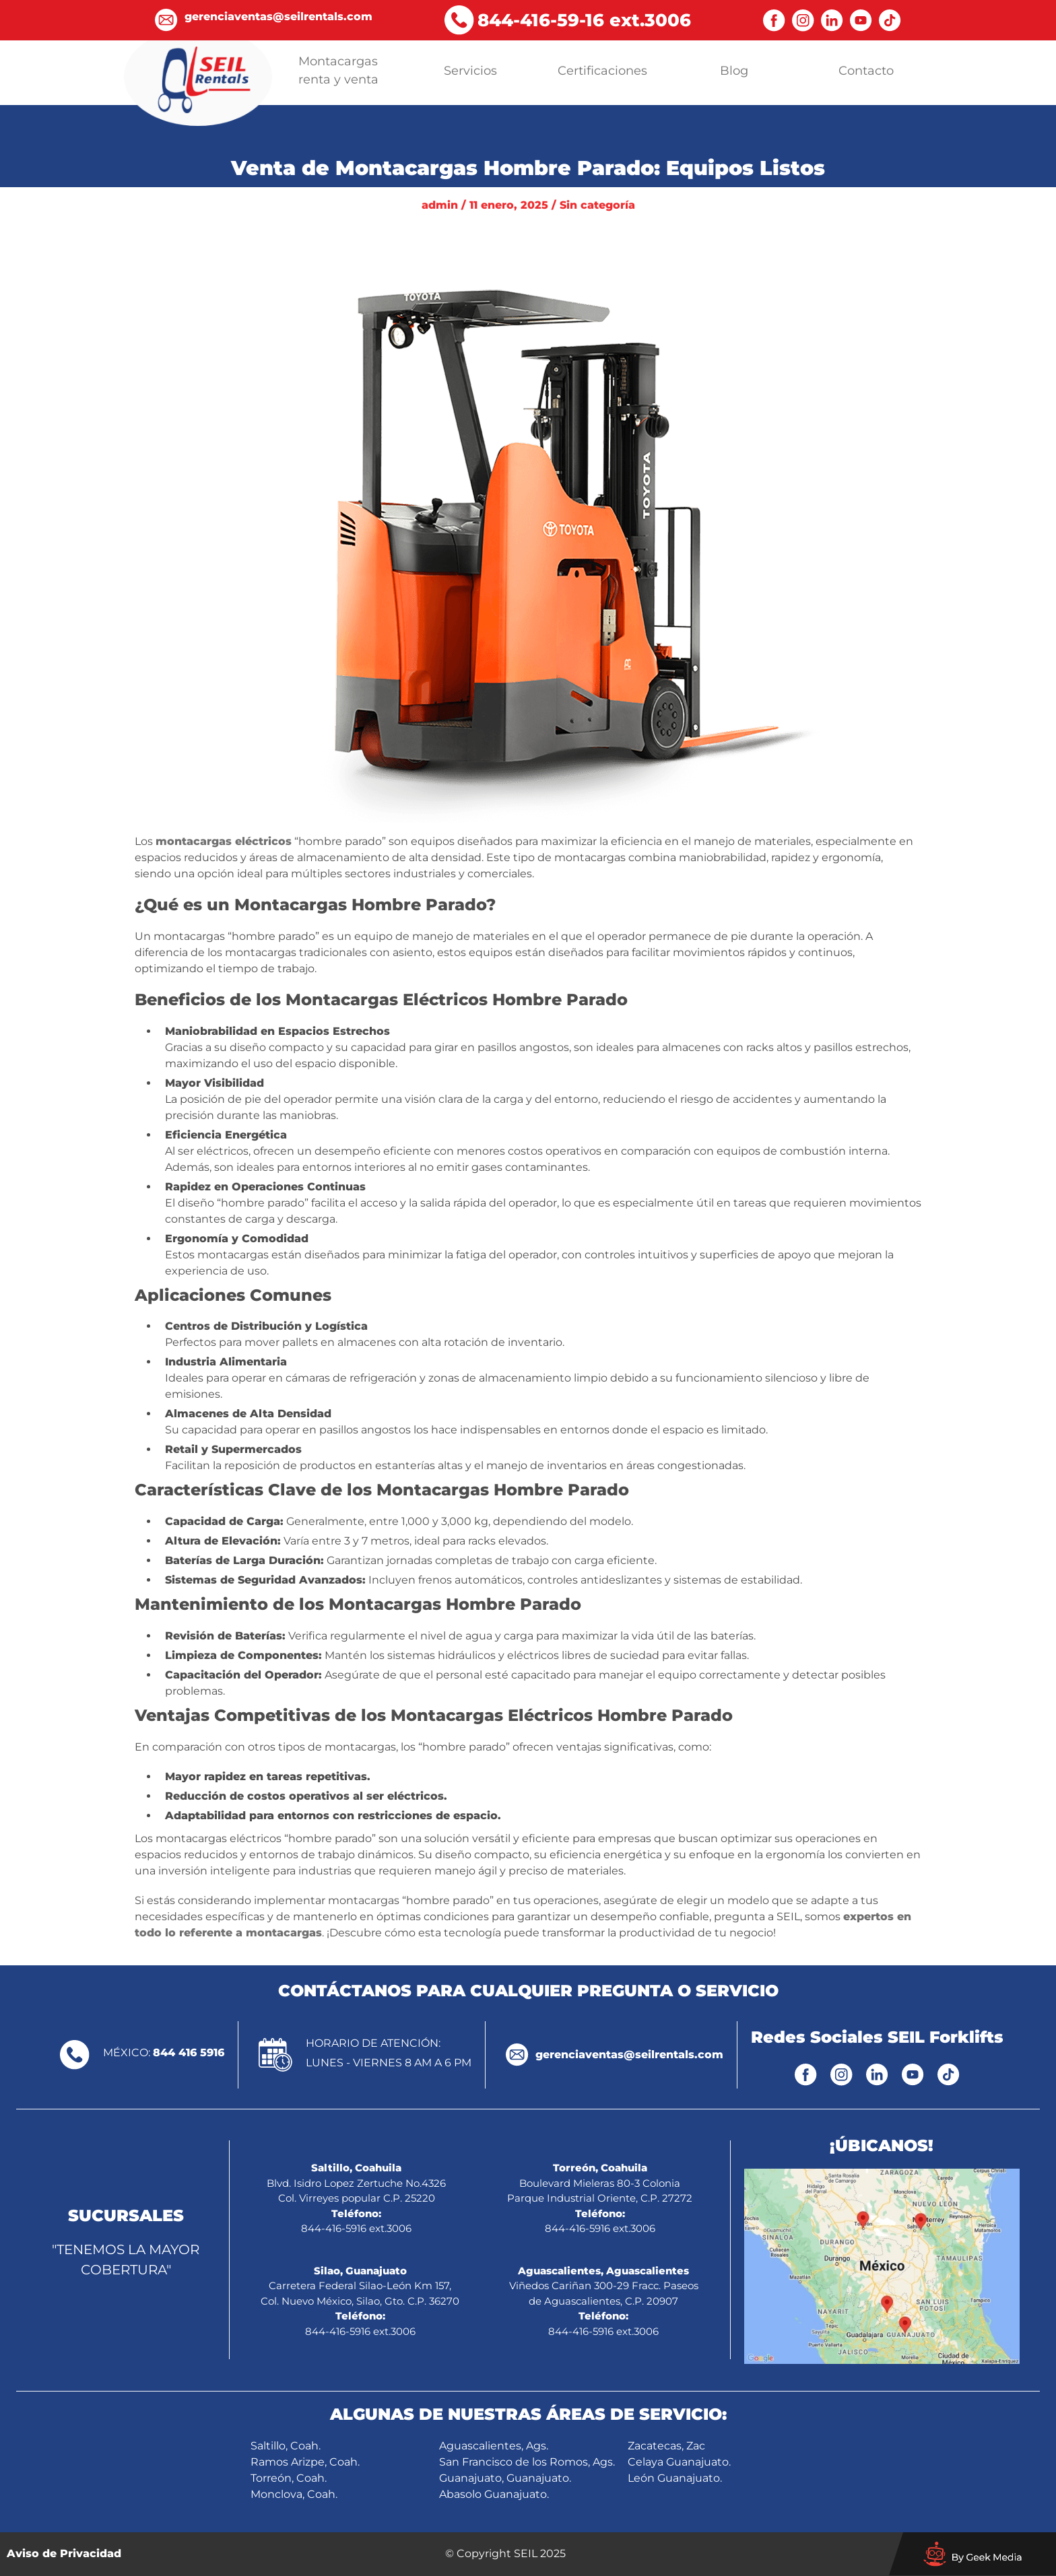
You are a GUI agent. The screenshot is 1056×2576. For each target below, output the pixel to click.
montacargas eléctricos (224, 841)
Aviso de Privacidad (64, 2553)
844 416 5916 (188, 2052)
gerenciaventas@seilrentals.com (629, 2054)
